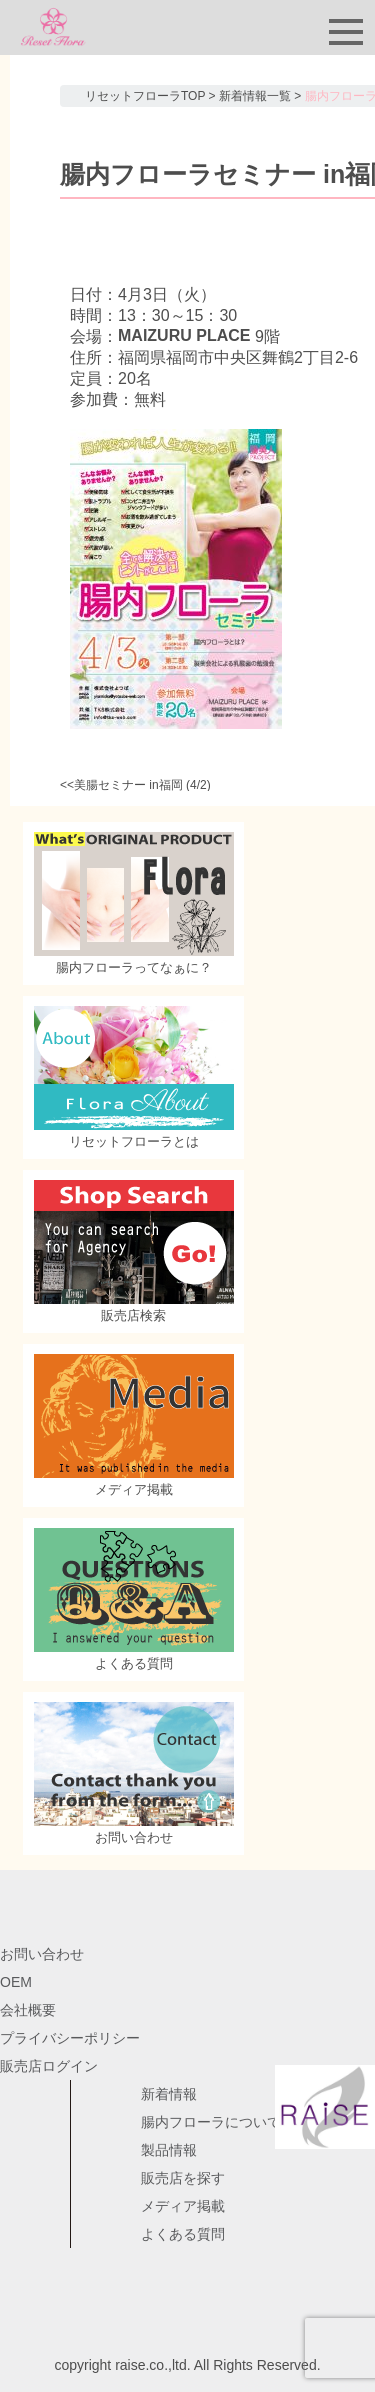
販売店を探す (183, 2178)
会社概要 (28, 2010)
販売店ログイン (49, 2066)
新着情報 (169, 2094)
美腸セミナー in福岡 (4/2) (142, 785)
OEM (16, 1982)
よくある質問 (183, 2234)
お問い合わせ (42, 1954)
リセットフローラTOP (145, 96)
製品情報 (169, 2150)
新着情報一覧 (255, 96)
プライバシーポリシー (70, 2038)
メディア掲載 (183, 2206)
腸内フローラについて (211, 2122)
